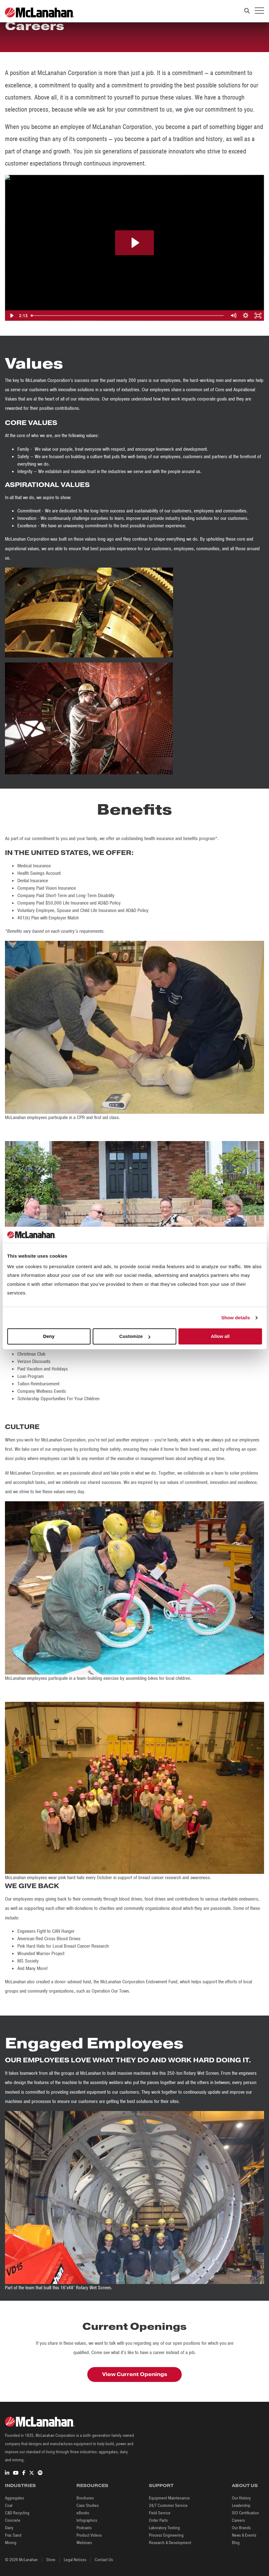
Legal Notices (75, 2560)
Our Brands (241, 2528)
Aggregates (14, 2498)
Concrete (12, 2520)
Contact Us (104, 2560)
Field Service (160, 2513)
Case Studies (87, 2505)
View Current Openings (134, 2374)
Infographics (86, 2520)
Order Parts (158, 2520)
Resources (92, 2485)
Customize (134, 1336)
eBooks (82, 2513)
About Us (245, 2485)
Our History (241, 2498)
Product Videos (89, 2535)
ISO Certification (245, 2513)
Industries (20, 2485)
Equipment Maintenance (169, 2498)
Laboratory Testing (164, 2528)
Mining (10, 2543)
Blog (236, 2543)
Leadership (241, 2505)
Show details (235, 1317)
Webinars (84, 2543)
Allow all (220, 1336)
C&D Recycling (17, 2513)
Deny (48, 1336)
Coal (8, 2505)
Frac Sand (13, 2535)
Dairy (9, 2528)
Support (161, 2485)
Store (50, 2560)
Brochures (85, 2498)
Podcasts (84, 2528)
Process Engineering (166, 2535)
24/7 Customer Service (168, 2505)
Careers (238, 2520)
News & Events (244, 2535)
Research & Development (170, 2543)
